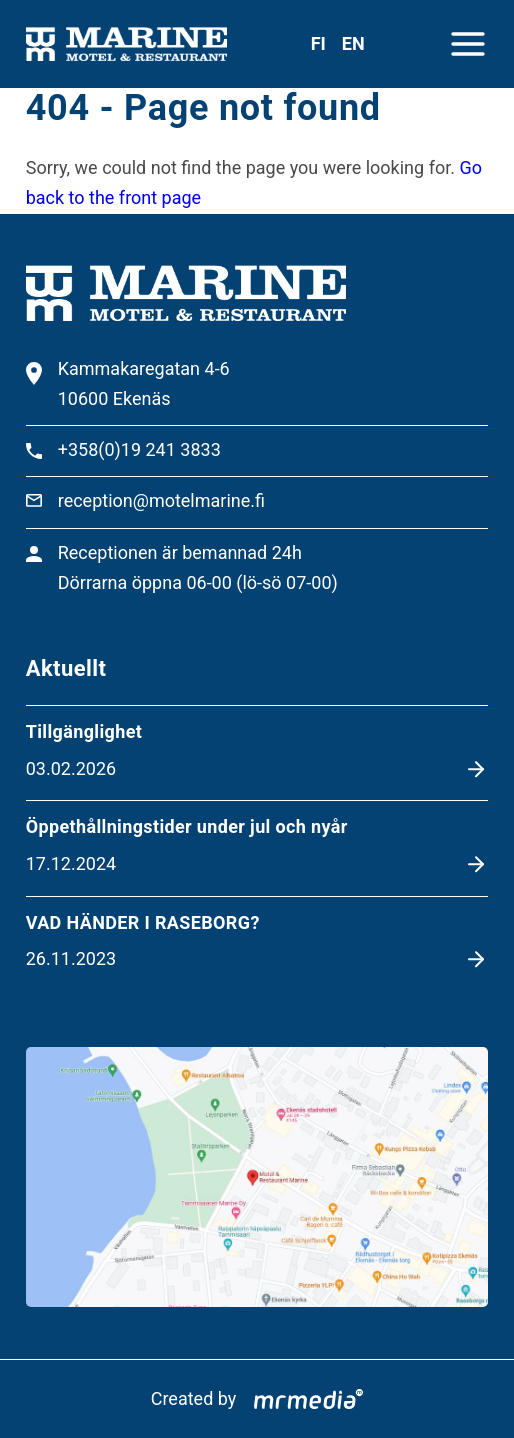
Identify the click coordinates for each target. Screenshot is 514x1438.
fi (318, 43)
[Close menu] (468, 44)
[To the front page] (126, 44)
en (353, 43)
